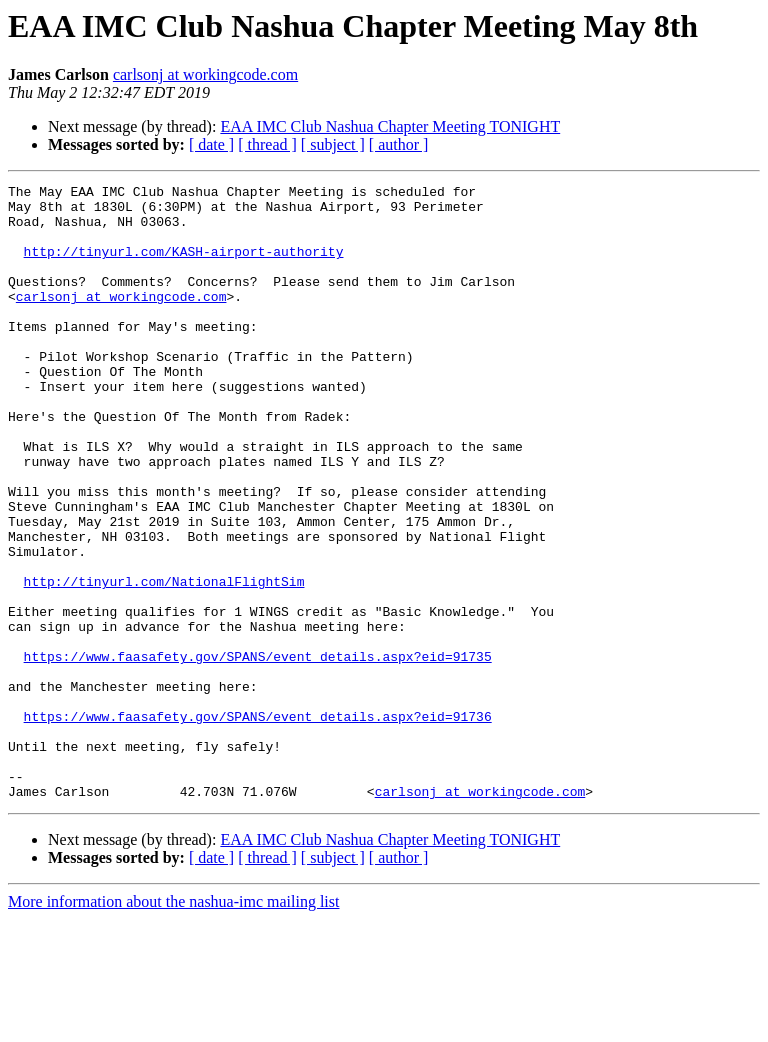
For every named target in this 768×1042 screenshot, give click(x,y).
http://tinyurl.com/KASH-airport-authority (184, 266)
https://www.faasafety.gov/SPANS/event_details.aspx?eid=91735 (258, 752)
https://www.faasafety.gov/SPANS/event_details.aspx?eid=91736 (258, 824)
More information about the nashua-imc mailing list (173, 1024)
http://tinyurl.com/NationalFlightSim (164, 662)
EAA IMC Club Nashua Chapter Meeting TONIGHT (390, 126)
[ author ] (399, 144)
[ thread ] (267, 144)
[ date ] (211, 144)
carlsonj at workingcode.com (205, 74)
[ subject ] (333, 144)
